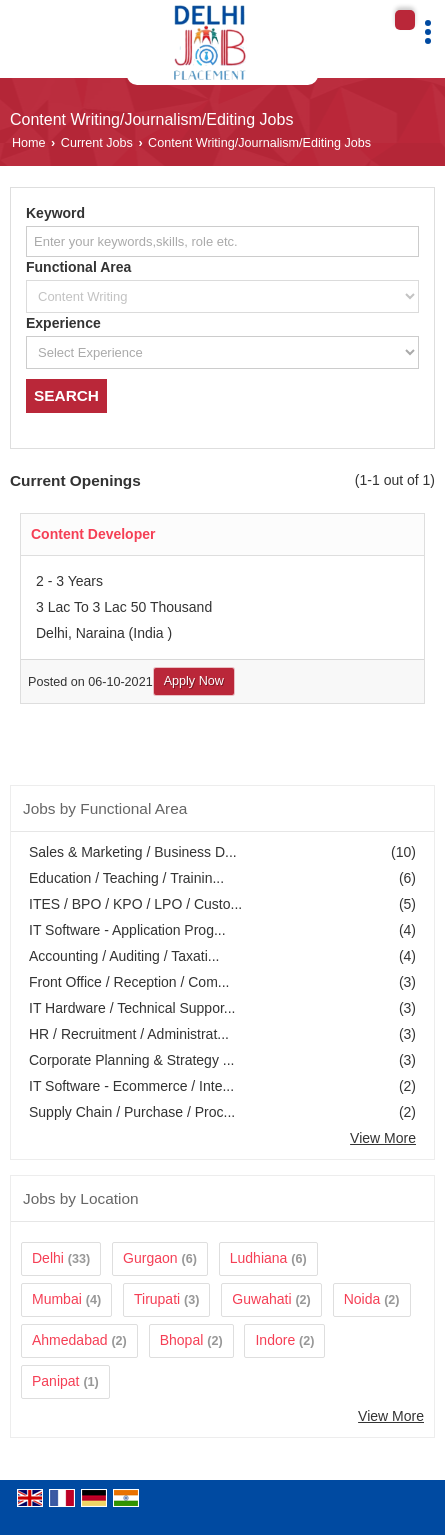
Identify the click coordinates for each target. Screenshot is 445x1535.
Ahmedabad (70, 1340)
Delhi (48, 1258)
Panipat (55, 1381)
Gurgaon (150, 1258)
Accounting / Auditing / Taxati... (124, 956)
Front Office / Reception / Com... (129, 982)
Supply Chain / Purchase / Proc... (132, 1112)
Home (29, 143)
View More (383, 1138)
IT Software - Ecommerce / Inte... (131, 1086)
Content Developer (93, 534)
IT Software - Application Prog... (127, 930)
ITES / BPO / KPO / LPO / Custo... (135, 904)
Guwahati (261, 1299)
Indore (275, 1340)
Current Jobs (97, 143)
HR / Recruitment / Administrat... (129, 1034)
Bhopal (182, 1340)
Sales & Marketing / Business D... (133, 852)
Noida (362, 1299)
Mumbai (57, 1299)
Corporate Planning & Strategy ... (131, 1060)
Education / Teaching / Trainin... (126, 878)
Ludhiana (259, 1258)
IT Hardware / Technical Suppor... (132, 1008)
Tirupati (157, 1299)
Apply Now (194, 681)
